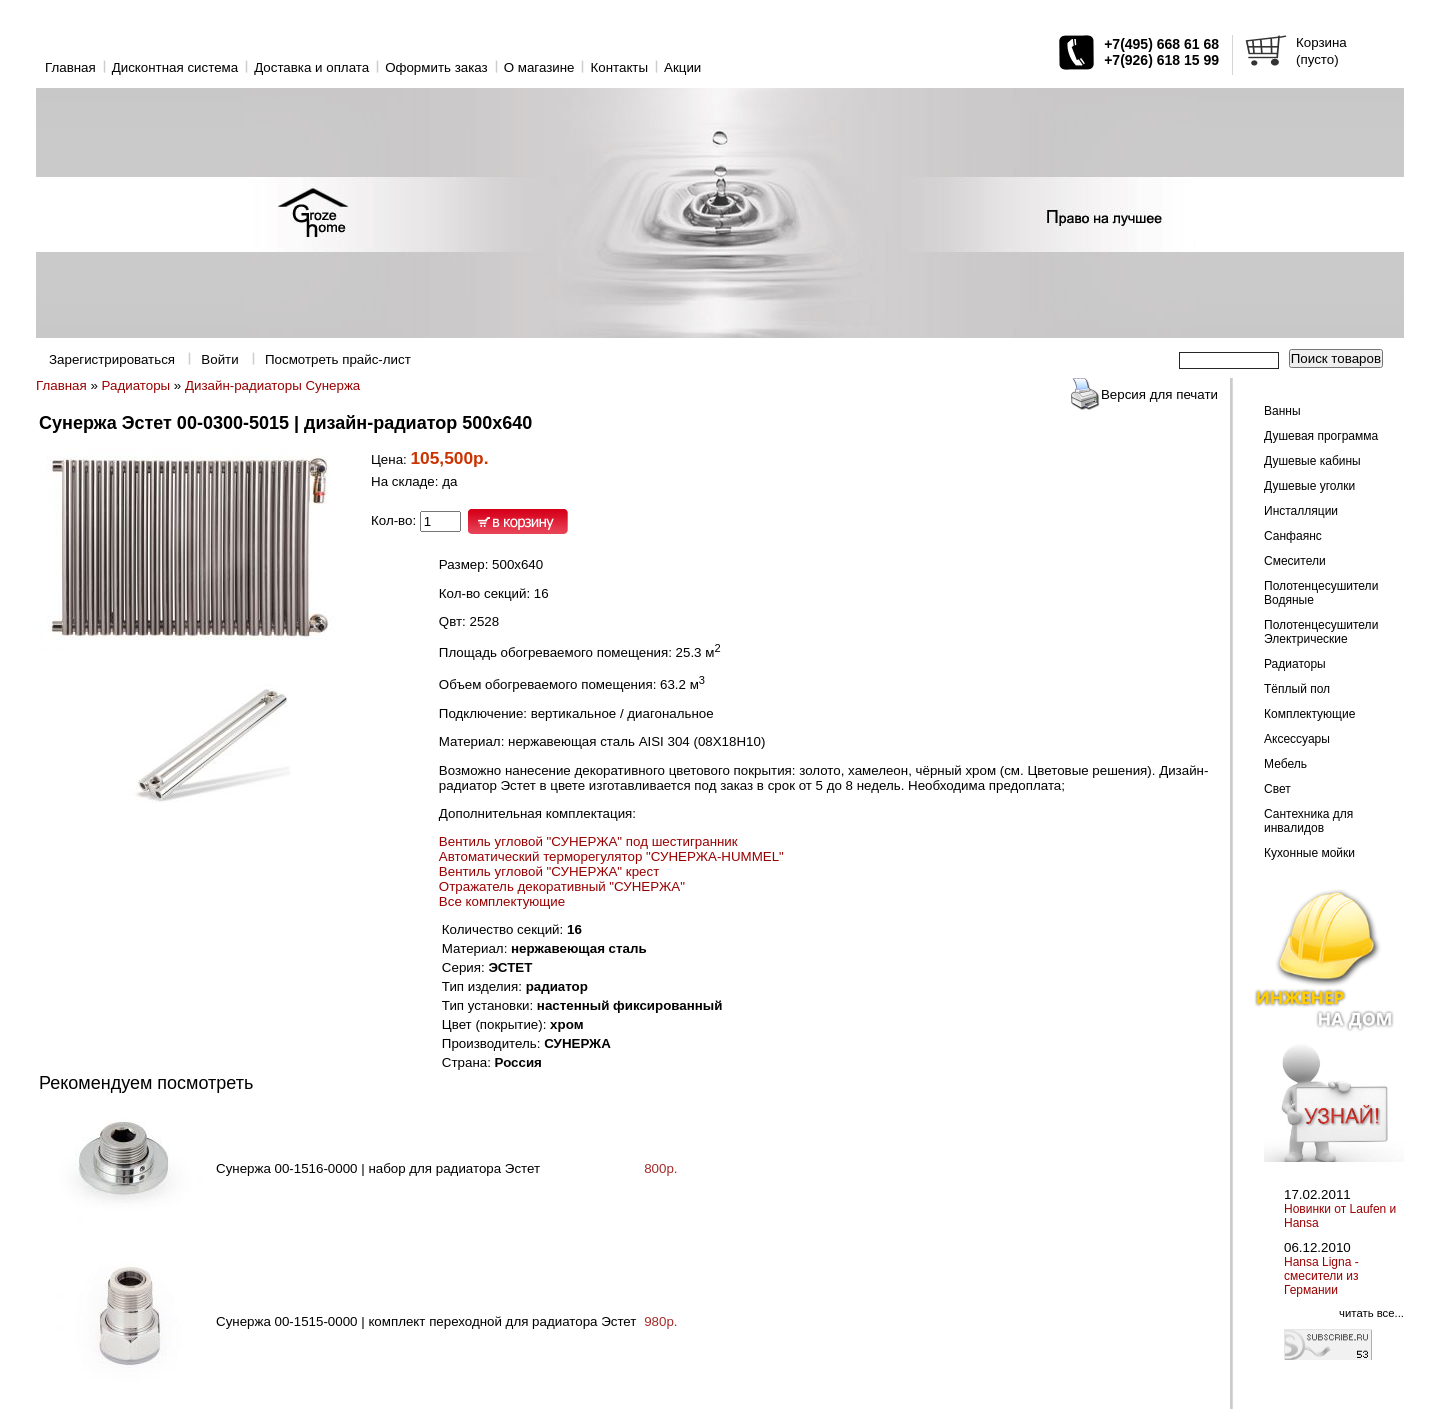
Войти (219, 359)
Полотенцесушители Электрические (1321, 632)
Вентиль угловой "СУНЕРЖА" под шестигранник (588, 841)
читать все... (1371, 1313)
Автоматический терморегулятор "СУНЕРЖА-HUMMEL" (611, 856)
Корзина (1321, 42)
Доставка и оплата (311, 67)
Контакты (619, 67)
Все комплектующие (502, 901)
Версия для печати (1159, 394)
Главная (70, 67)
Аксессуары (1297, 739)
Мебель (1285, 764)
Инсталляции (1301, 511)
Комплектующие (1309, 714)
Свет (1277, 789)
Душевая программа (1321, 436)
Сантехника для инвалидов (1308, 821)
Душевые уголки (1309, 486)
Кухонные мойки (1309, 853)
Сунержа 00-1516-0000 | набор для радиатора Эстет (378, 1168)
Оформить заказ (436, 67)
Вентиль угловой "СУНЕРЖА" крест (549, 871)
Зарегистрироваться (112, 359)
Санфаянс (1293, 536)
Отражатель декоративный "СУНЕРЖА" (562, 886)
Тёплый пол (1297, 689)
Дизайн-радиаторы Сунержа (272, 385)
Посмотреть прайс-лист (338, 359)
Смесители (1295, 561)
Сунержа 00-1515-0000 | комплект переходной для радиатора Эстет (426, 1321)
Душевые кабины (1312, 461)
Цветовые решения (1087, 770)
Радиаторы (136, 385)
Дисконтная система (175, 67)
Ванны (1282, 411)
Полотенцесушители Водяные (1321, 593)
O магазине (539, 67)
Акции (682, 67)
